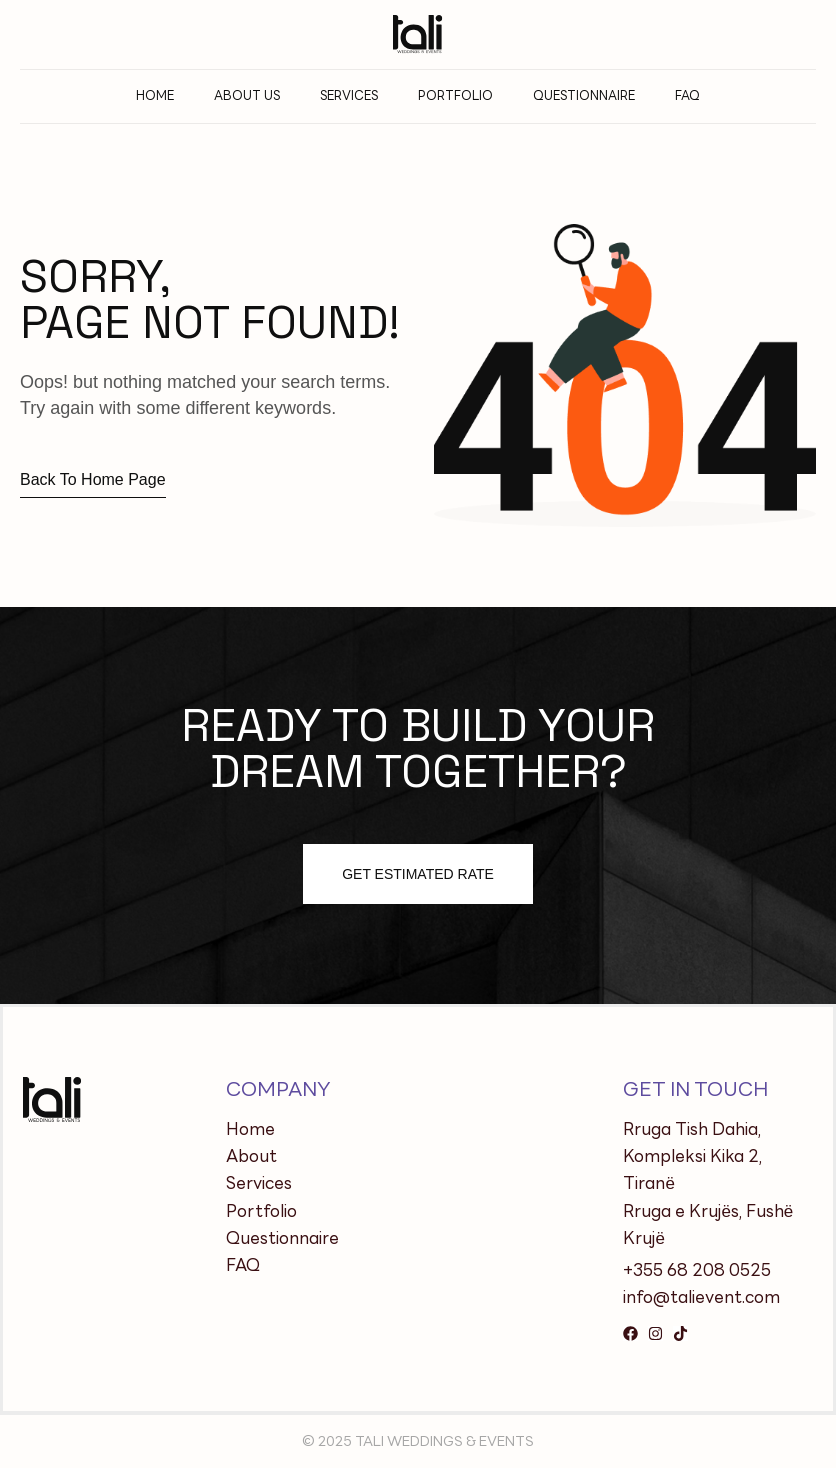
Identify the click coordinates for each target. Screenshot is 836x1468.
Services (349, 96)
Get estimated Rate (418, 874)
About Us (247, 96)
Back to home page (93, 479)
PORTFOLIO (455, 96)
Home (155, 96)
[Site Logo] (418, 32)
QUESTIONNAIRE (584, 96)
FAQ (687, 96)
